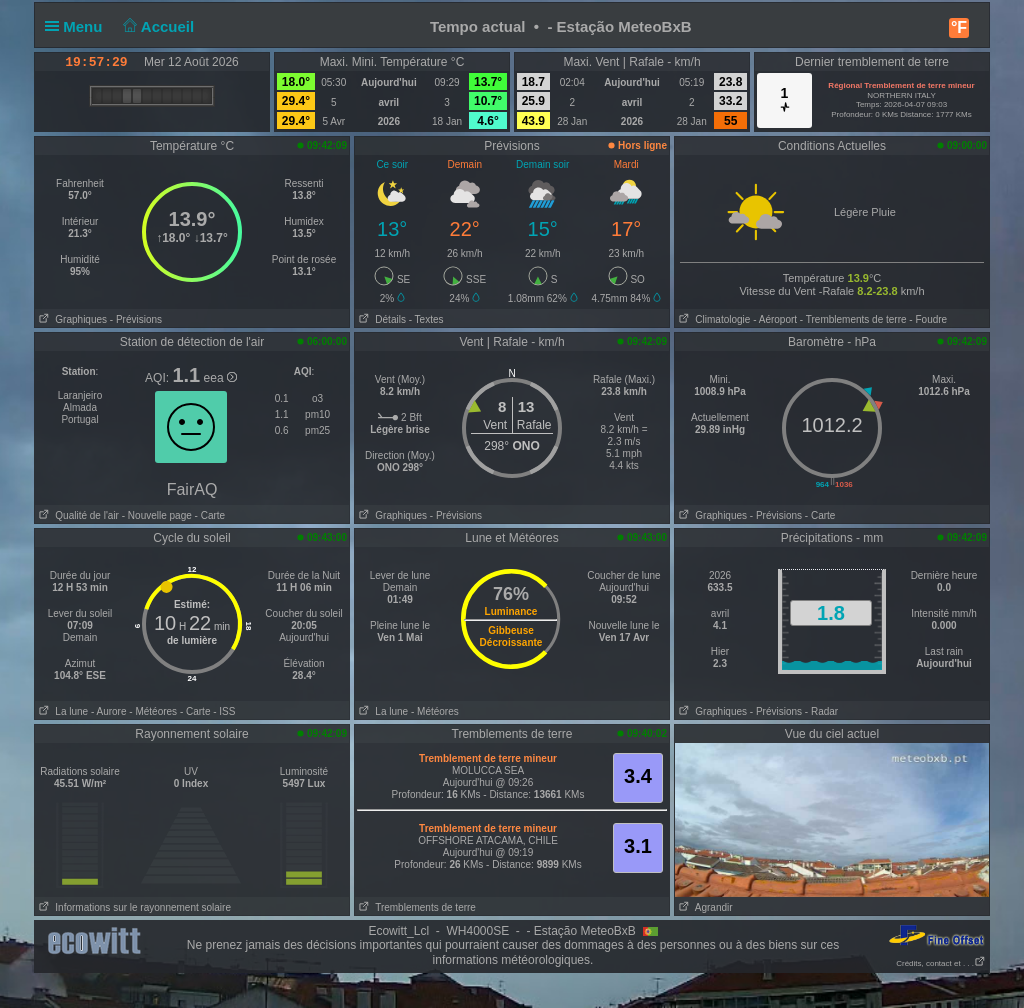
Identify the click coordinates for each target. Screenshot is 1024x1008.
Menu (78, 26)
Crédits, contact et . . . (941, 963)
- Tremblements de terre (853, 319)
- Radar (821, 711)
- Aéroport (775, 319)
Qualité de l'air (77, 515)
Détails (380, 319)
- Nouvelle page (157, 515)
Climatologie (712, 319)
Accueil (157, 26)
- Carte (208, 515)
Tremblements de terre (415, 907)
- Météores (153, 711)
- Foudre (928, 319)
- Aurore (109, 711)
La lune (61, 711)
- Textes (426, 319)
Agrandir (704, 907)
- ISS (224, 711)
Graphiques (71, 319)
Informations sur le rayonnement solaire (133, 907)
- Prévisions (136, 319)
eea (220, 378)
